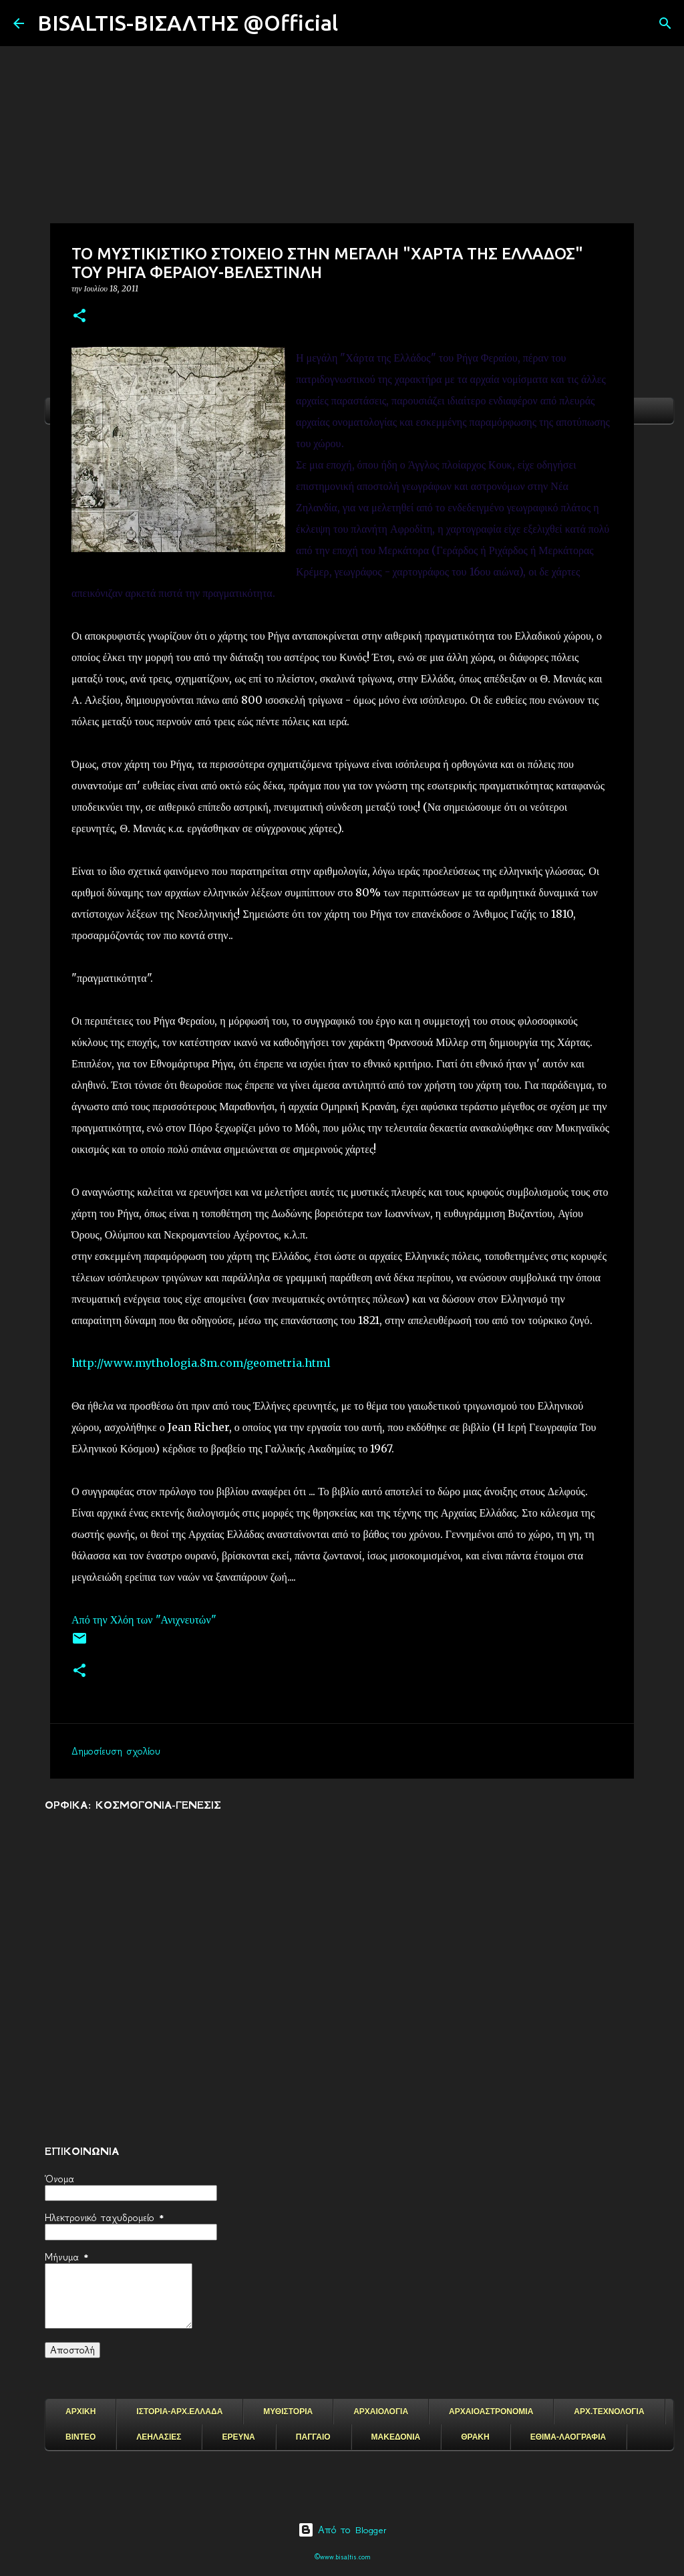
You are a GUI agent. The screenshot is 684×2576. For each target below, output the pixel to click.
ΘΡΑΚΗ (475, 2437)
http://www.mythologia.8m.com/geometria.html (201, 1363)
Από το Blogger (342, 2530)
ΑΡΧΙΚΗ (80, 2411)
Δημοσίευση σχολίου (115, 1751)
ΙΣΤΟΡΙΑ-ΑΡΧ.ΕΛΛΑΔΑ (179, 2411)
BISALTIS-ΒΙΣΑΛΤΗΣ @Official (187, 23)
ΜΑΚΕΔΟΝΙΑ (396, 2437)
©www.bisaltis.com (342, 2557)
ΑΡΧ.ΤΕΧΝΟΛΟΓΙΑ (609, 2411)
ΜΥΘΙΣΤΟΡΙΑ (288, 2411)
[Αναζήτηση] (357, 23)
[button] (79, 316)
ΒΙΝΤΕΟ (80, 2437)
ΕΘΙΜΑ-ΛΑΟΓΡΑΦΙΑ (568, 2437)
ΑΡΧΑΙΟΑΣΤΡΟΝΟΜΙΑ (491, 2411)
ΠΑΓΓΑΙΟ (313, 2437)
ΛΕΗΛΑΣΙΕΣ (158, 2437)
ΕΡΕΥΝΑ (238, 2437)
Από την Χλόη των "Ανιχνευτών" (145, 1619)
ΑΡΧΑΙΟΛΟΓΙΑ (380, 2411)
